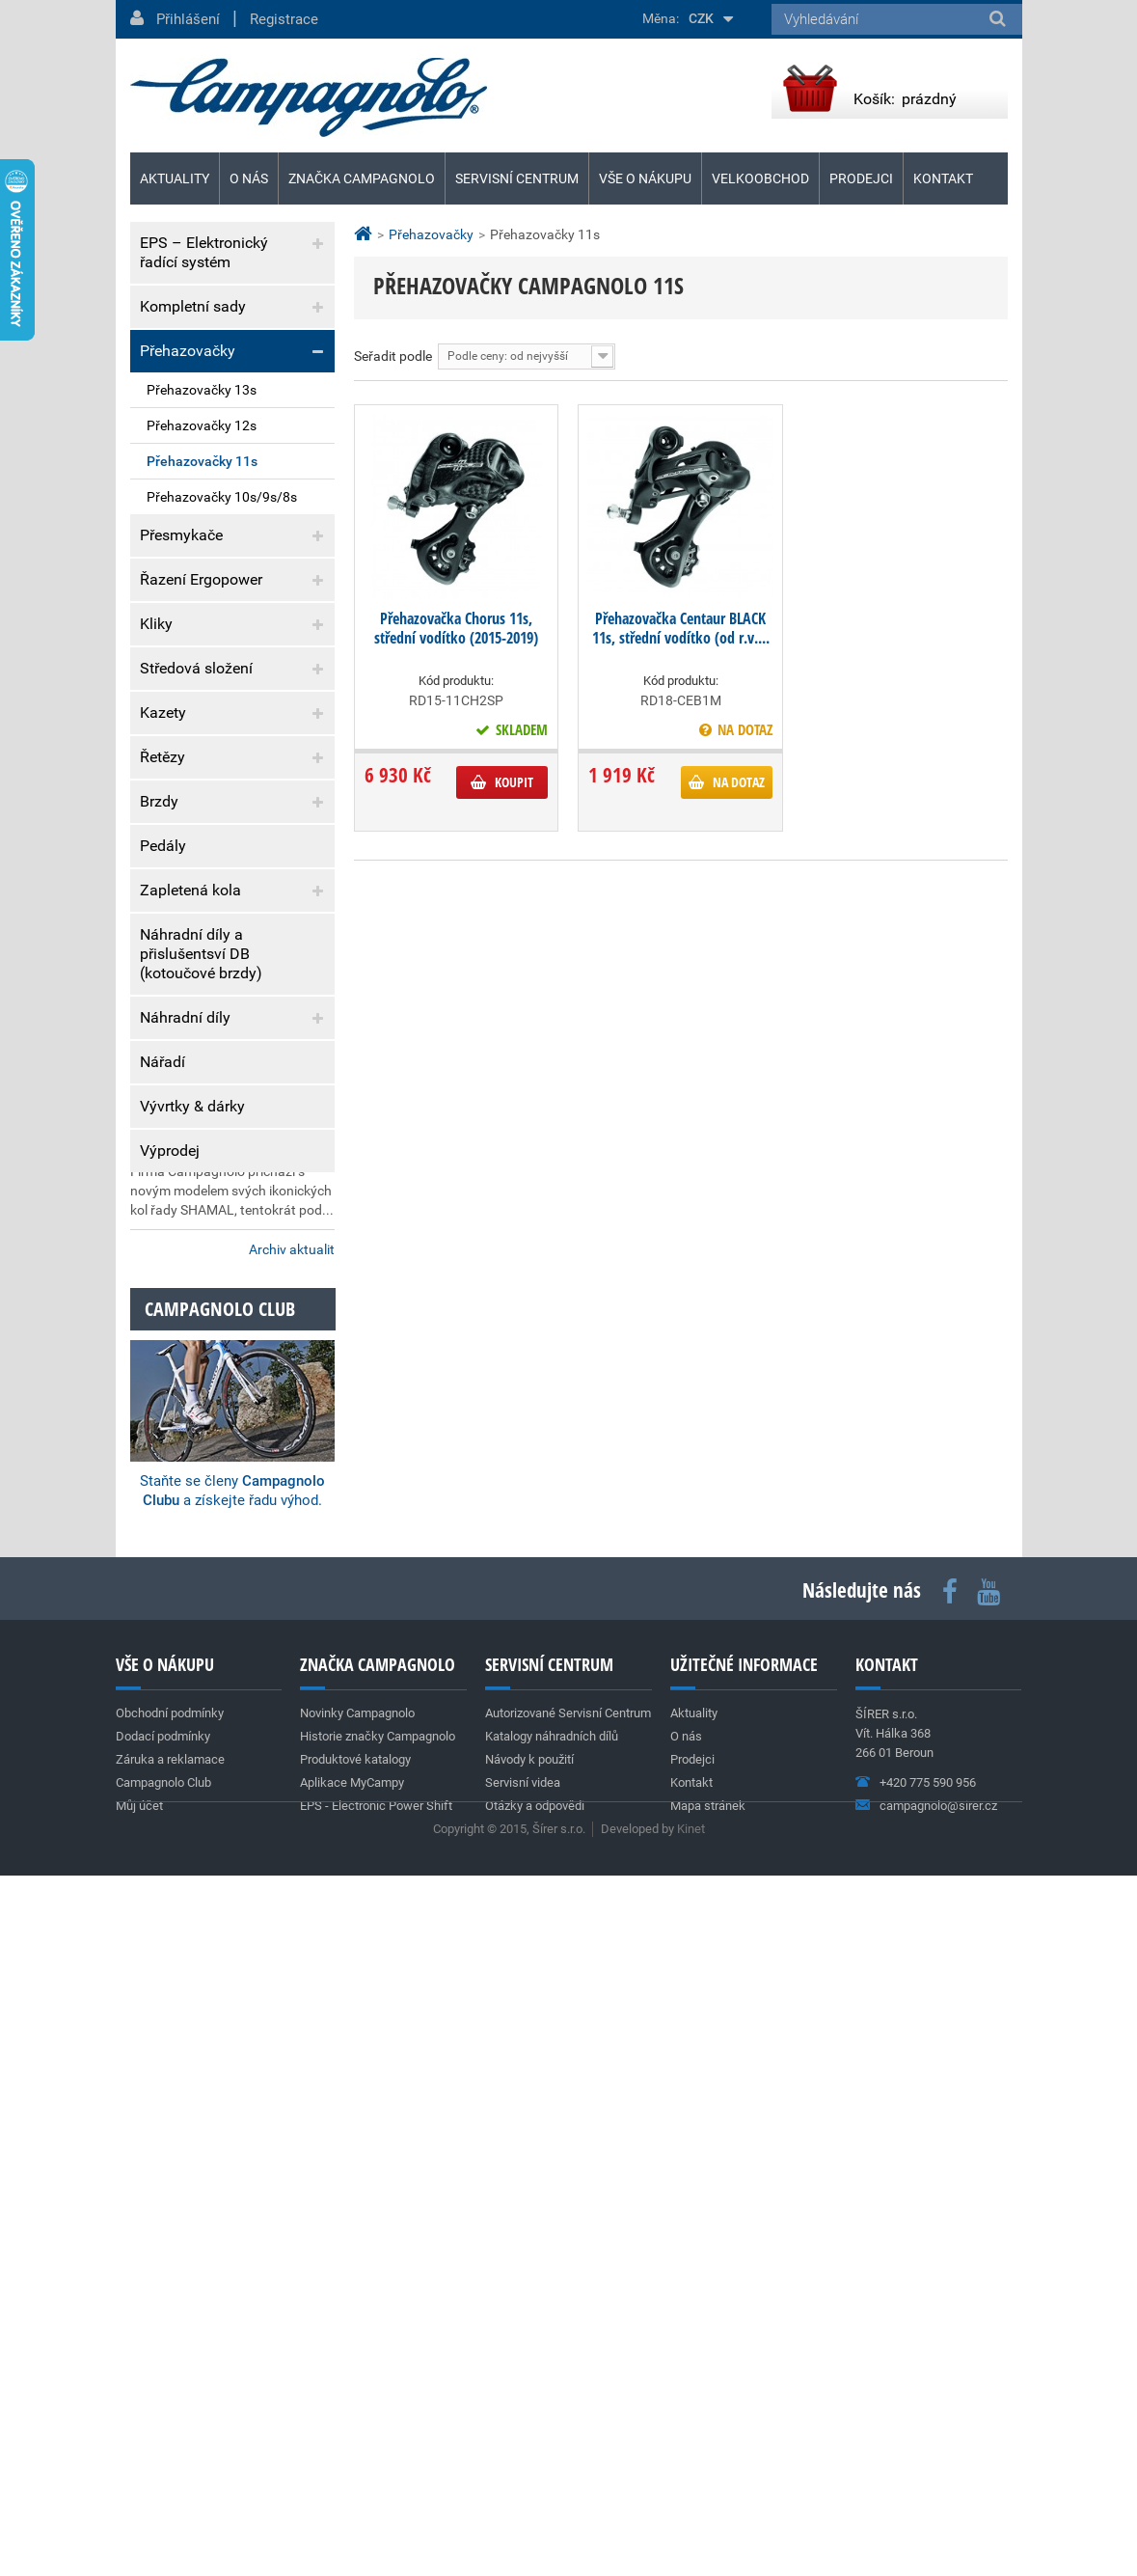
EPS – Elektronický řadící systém (204, 252)
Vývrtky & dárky (192, 1106)
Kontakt (943, 178)
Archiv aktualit (292, 1893)
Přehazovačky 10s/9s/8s (222, 497)
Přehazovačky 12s (202, 425)
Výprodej (170, 1150)
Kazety (163, 712)
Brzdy (159, 801)
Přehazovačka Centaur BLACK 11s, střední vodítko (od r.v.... (681, 628)
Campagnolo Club (163, 2426)
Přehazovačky (187, 351)
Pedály (163, 845)
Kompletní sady (193, 306)
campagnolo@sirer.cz (938, 2449)
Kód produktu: (456, 680)
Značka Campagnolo (361, 178)
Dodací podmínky (199, 1309)
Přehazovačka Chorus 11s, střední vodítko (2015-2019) (456, 628)
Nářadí (162, 1062)
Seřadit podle (393, 356)
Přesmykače (181, 535)
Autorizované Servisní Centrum (568, 2356)
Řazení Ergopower (201, 579)
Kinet (691, 2529)
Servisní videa (522, 2426)
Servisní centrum (517, 178)
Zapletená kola (190, 890)
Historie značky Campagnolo (377, 2379)
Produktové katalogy (355, 2403)
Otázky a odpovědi (534, 2449)
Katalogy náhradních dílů (551, 2379)
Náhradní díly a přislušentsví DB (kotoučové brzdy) (201, 953)
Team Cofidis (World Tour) (212, 1480)
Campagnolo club (220, 1952)
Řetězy (162, 757)
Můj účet (139, 2449)
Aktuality (185, 1419)
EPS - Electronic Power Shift (376, 2449)
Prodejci (861, 178)
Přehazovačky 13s (202, 389)
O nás (249, 178)
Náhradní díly (185, 1017)
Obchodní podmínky (208, 1269)
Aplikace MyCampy (352, 2426)
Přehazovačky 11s (202, 461)
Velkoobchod (760, 178)
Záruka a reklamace (207, 1348)
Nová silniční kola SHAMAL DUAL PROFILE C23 (215, 1778)
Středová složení (196, 668)
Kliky (156, 624)
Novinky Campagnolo (357, 2356)
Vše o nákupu (645, 178)
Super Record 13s (184, 1624)
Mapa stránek (707, 2449)
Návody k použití (529, 2403)
